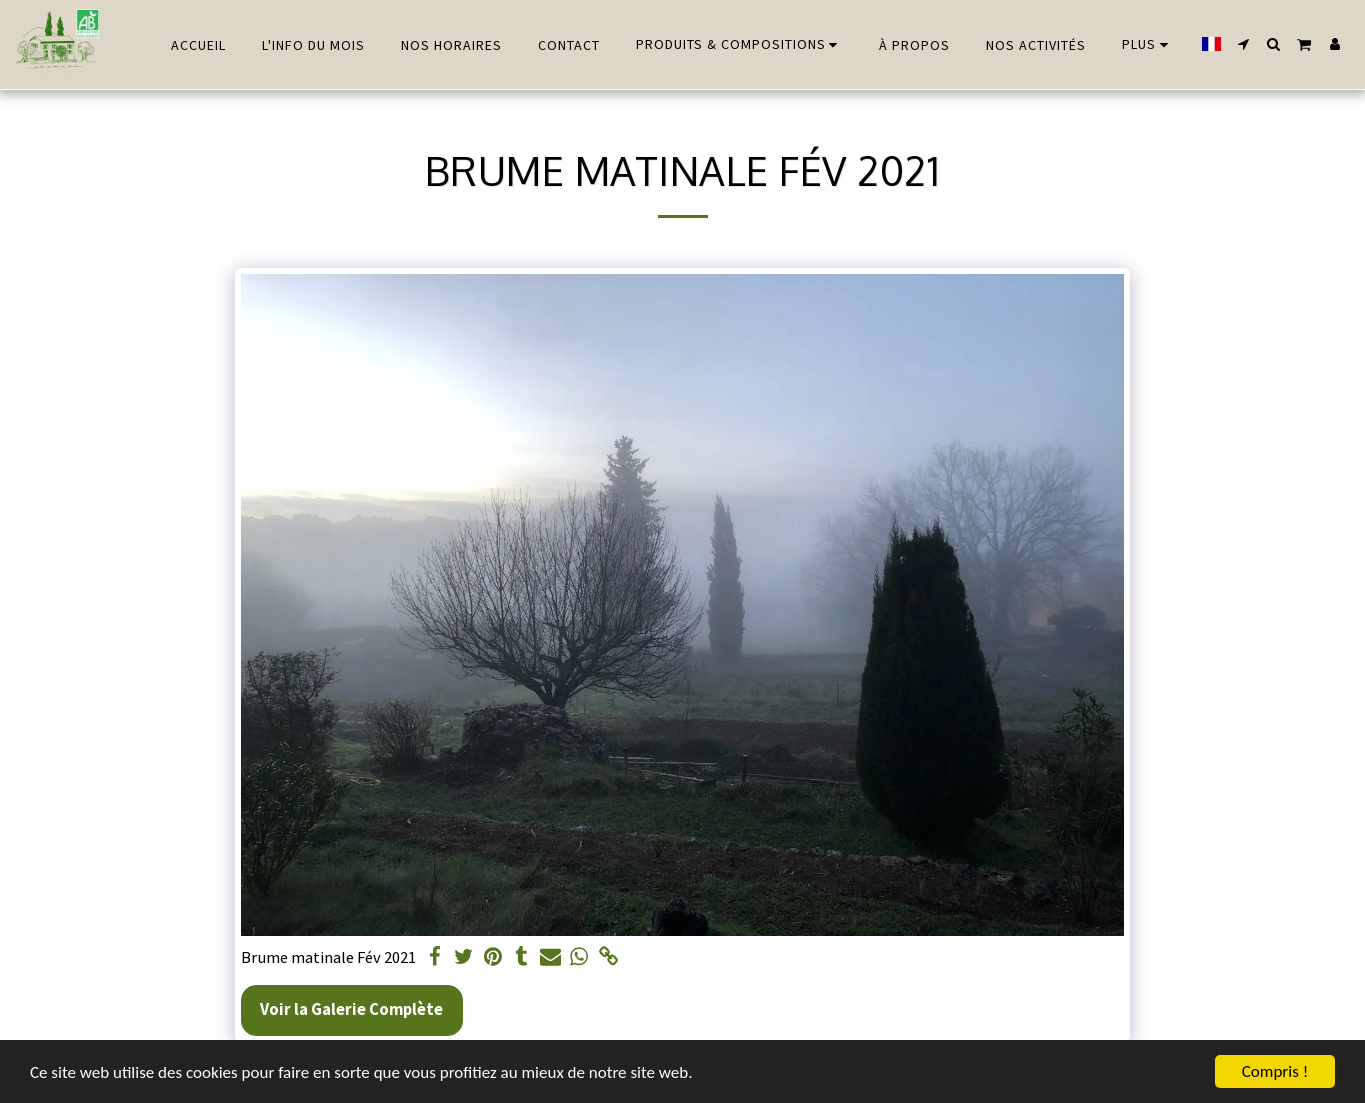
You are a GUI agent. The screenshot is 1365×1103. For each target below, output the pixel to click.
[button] (1244, 44)
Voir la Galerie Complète (351, 1009)
